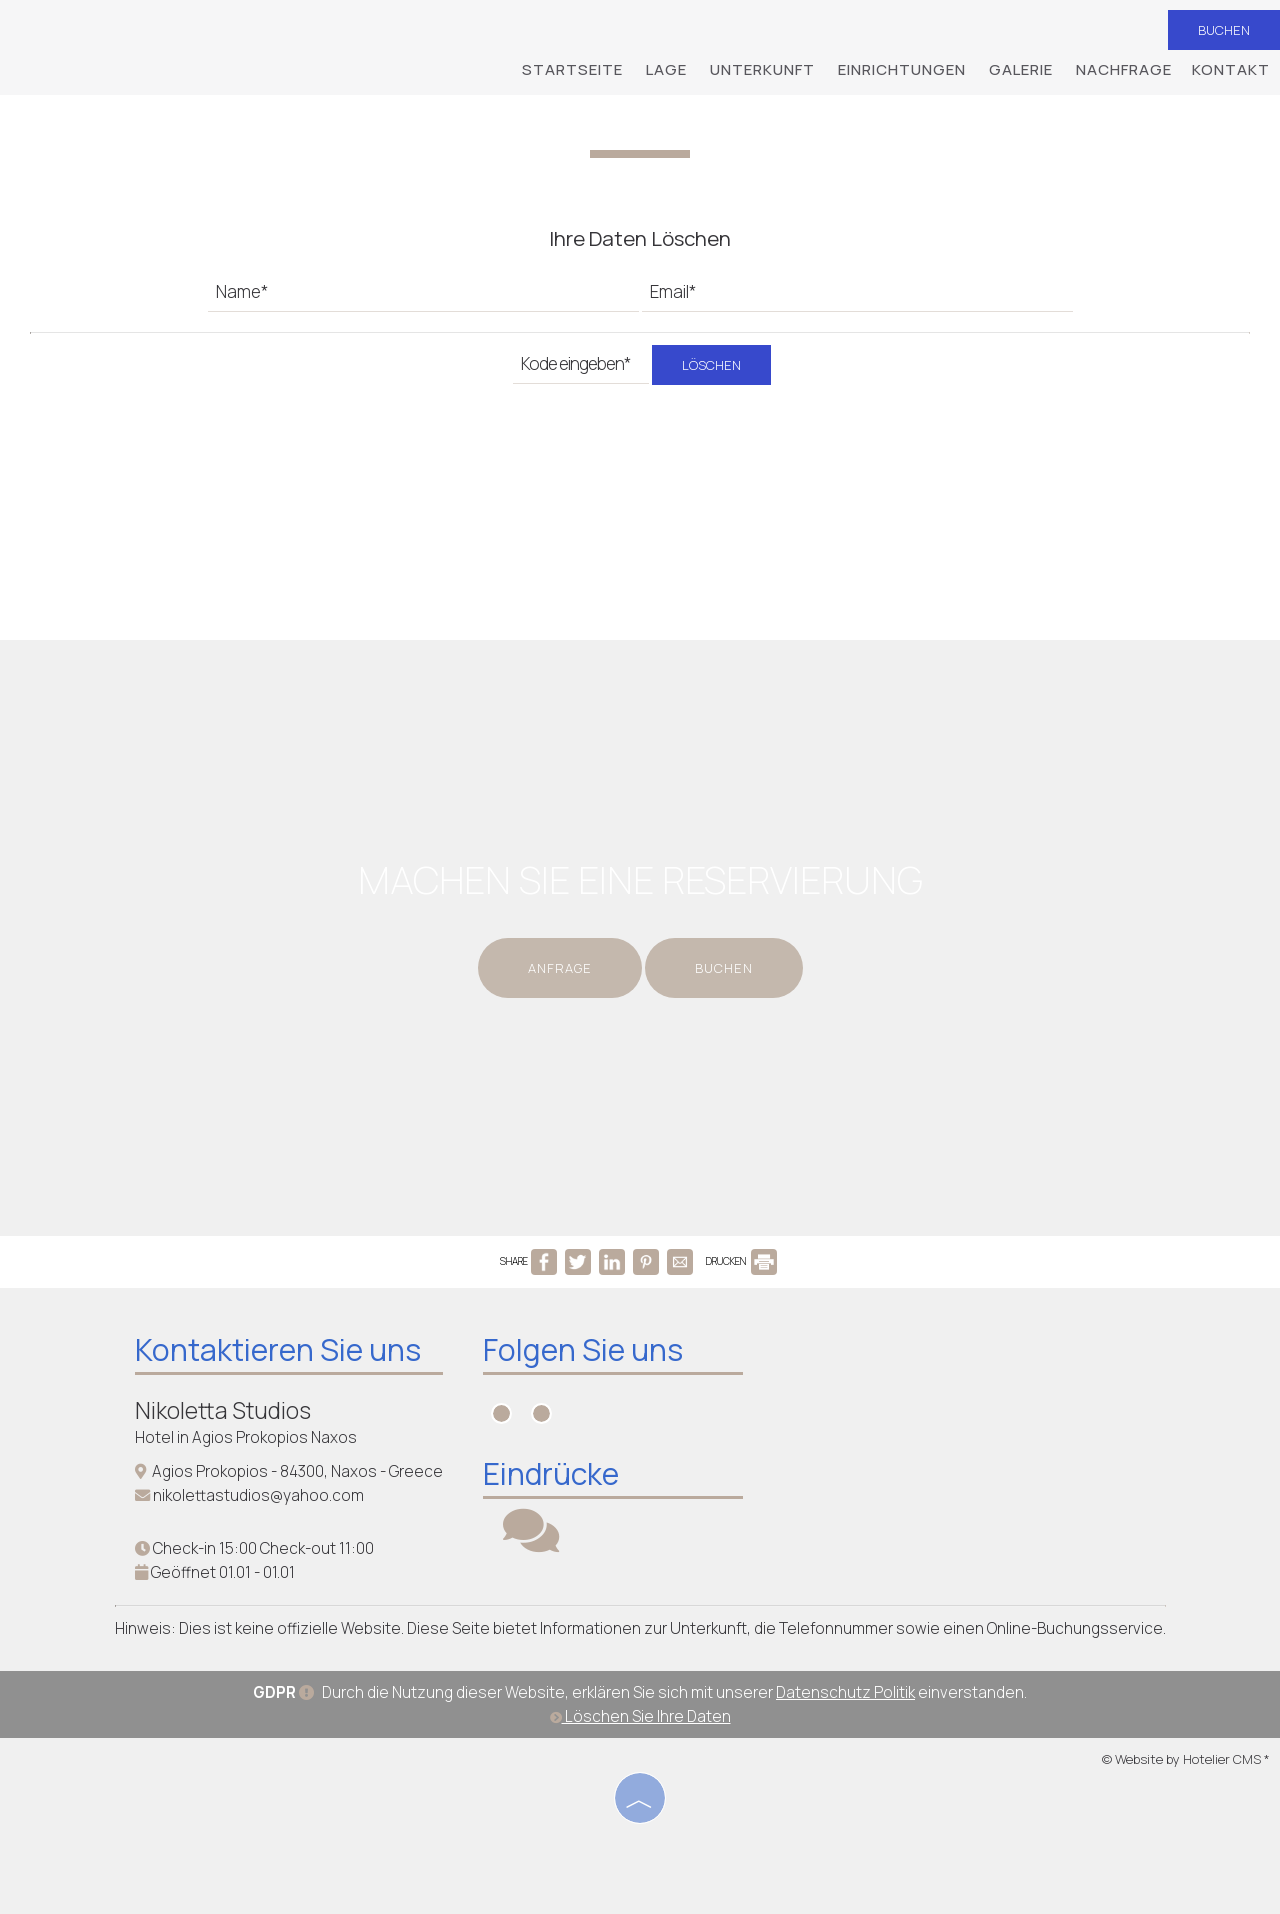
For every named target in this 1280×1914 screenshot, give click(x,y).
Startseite (572, 69)
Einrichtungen (902, 69)
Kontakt (1231, 69)
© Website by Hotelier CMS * (1186, 1759)
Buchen (1224, 30)
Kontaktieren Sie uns (278, 1349)
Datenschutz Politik (845, 1692)
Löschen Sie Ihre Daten (640, 1716)
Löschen (711, 365)
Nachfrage (1124, 69)
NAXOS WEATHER (923, 1413)
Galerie (1021, 69)
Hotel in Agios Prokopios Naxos (246, 1437)
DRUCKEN (741, 1261)
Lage (666, 69)
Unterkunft (762, 69)
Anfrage (560, 968)
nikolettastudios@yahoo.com (258, 1495)
